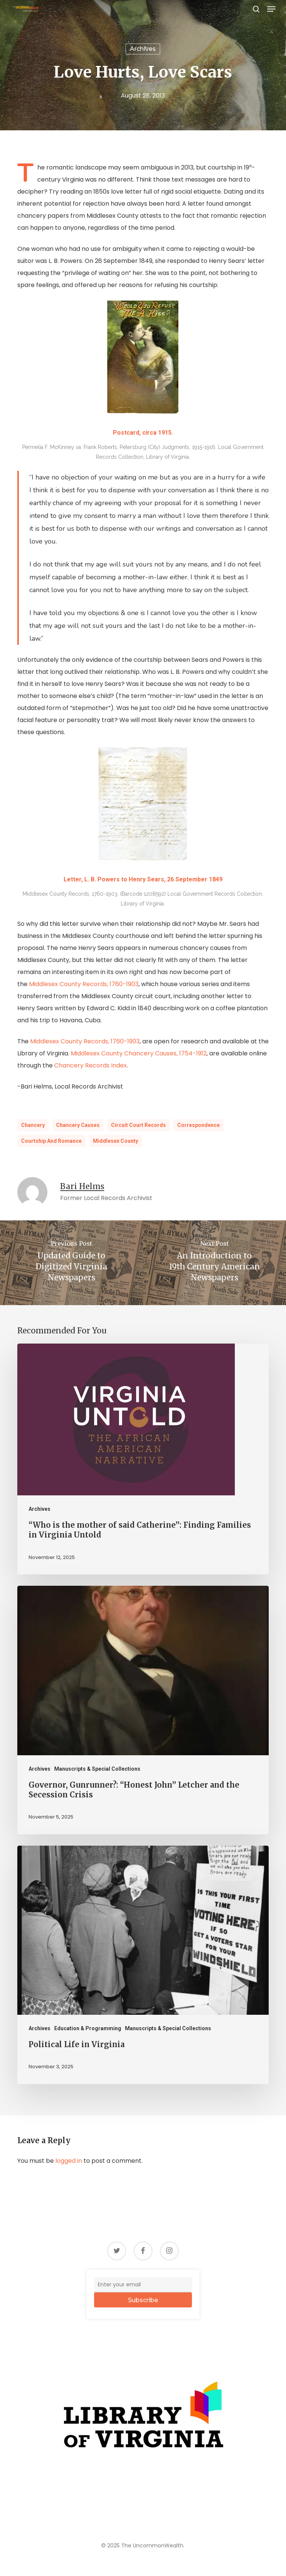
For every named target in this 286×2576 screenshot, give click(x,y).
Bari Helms (82, 1186)
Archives (143, 48)
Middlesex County (115, 1141)
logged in (68, 2160)
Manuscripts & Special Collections (97, 1769)
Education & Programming (87, 2028)
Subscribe (143, 2300)
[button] (271, 9)
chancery (33, 1125)
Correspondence (198, 1125)
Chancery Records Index (90, 1065)
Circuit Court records (138, 1125)
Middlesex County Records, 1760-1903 (83, 984)
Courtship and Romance (51, 1141)
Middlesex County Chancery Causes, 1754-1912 (139, 1053)
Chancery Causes (78, 1125)
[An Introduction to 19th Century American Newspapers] (214, 1262)
